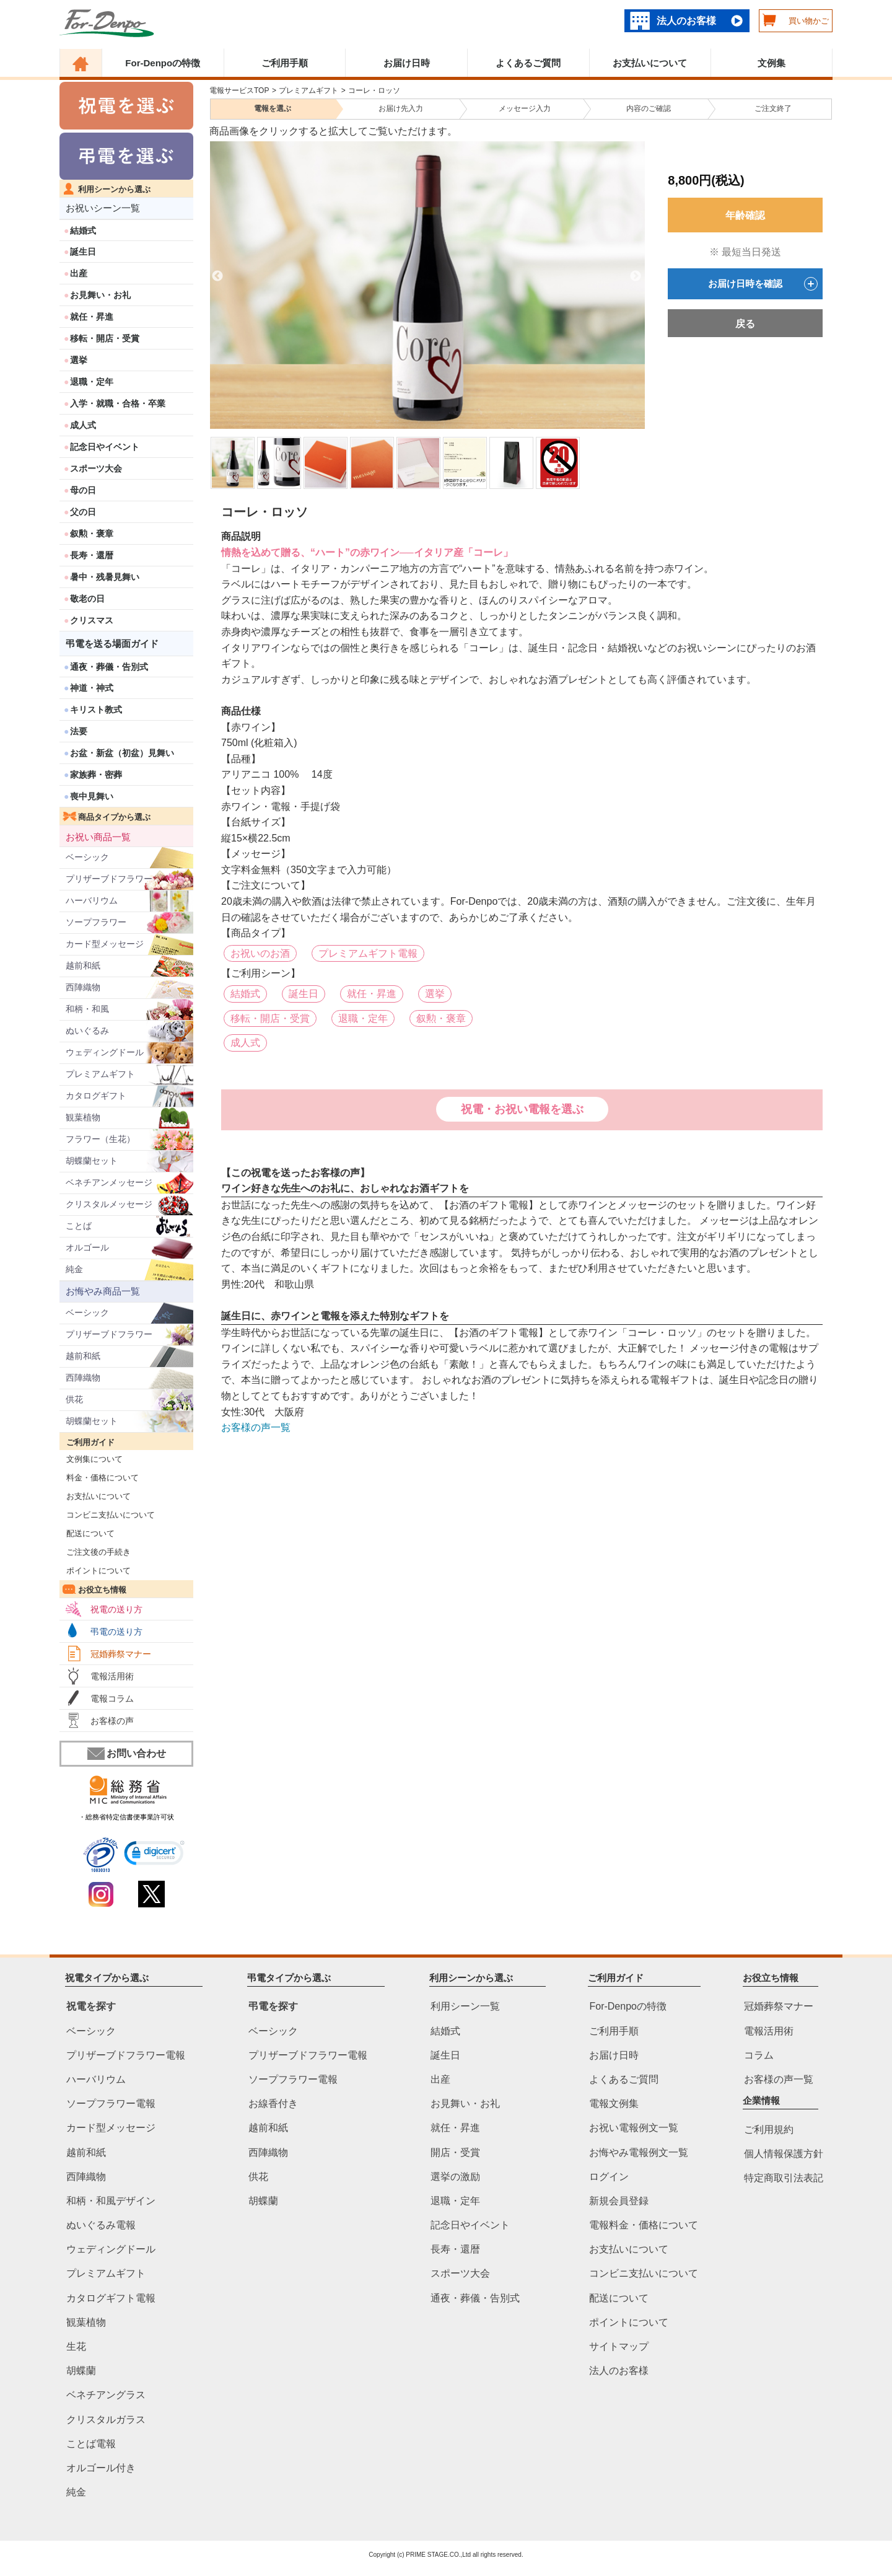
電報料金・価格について (643, 2225)
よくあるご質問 (528, 63)
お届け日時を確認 (763, 284)
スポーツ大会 (96, 468)
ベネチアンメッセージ (109, 1182)
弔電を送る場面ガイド (112, 643)
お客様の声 (112, 1721)
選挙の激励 (455, 2176)
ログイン (609, 2176)
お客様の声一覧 (256, 1427)
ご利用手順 (284, 63)
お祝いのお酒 (260, 953)
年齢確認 (745, 215)
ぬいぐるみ (87, 1030)
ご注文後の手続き (95, 1552)
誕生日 (83, 252)
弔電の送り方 (116, 1632)
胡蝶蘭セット (92, 1161)
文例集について (91, 1459)
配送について (87, 1533)
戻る (745, 324)
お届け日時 (406, 63)
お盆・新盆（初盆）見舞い (122, 753)
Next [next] (635, 276)
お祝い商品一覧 (98, 837)
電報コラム (112, 1698)
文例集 (771, 63)
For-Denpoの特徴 (162, 63)
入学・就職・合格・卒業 (117, 403)
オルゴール (87, 1247)
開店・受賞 (455, 2152)
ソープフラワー (96, 922)
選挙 (78, 360)
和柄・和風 (87, 1009)
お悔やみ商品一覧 (103, 1291)
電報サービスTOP (239, 90)
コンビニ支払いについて (107, 1514)
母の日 (83, 490)
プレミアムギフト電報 (368, 953)
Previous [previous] (217, 276)
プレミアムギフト (100, 1074)
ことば (79, 1226)
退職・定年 (91, 382)
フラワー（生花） (100, 1139)
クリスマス (91, 620)
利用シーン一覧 (465, 2007)
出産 (78, 273)
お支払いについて (650, 63)
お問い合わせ (126, 1753)
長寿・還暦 (91, 555)
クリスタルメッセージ (109, 1204)
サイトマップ (619, 2346)
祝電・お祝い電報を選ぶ (522, 1109)
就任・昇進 (91, 317)
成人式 (83, 425)
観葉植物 (83, 1117)
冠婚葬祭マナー (120, 1654)
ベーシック (87, 857)
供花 (74, 1399)
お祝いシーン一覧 (103, 208)
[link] (154, 1855)
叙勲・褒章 (91, 533)
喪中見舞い (91, 796)
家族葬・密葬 (96, 775)
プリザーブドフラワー (109, 879)
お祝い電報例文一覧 (633, 2128)
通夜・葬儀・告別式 (109, 667)
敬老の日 (87, 599)
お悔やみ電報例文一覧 (638, 2152)
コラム (759, 2055)
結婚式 (83, 230)
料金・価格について (99, 1477)
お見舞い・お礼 (100, 295)
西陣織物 (83, 987)
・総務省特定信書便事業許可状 (126, 1817)
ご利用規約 (769, 2129)
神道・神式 (91, 688)
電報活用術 (112, 1676)
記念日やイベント (104, 447)
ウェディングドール (105, 1052)
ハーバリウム (92, 900)
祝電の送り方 (116, 1609)
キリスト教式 (96, 709)
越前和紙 (83, 965)
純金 (74, 1269)
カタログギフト (96, 1096)
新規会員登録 (619, 2201)
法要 (78, 731)
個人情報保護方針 (783, 2153)
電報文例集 (614, 2104)
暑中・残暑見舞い (104, 577)
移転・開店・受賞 (104, 338)
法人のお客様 (686, 20)
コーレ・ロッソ (374, 90)
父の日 (83, 512)
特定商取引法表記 (783, 2178)
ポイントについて (95, 1570)
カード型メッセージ (105, 944)
